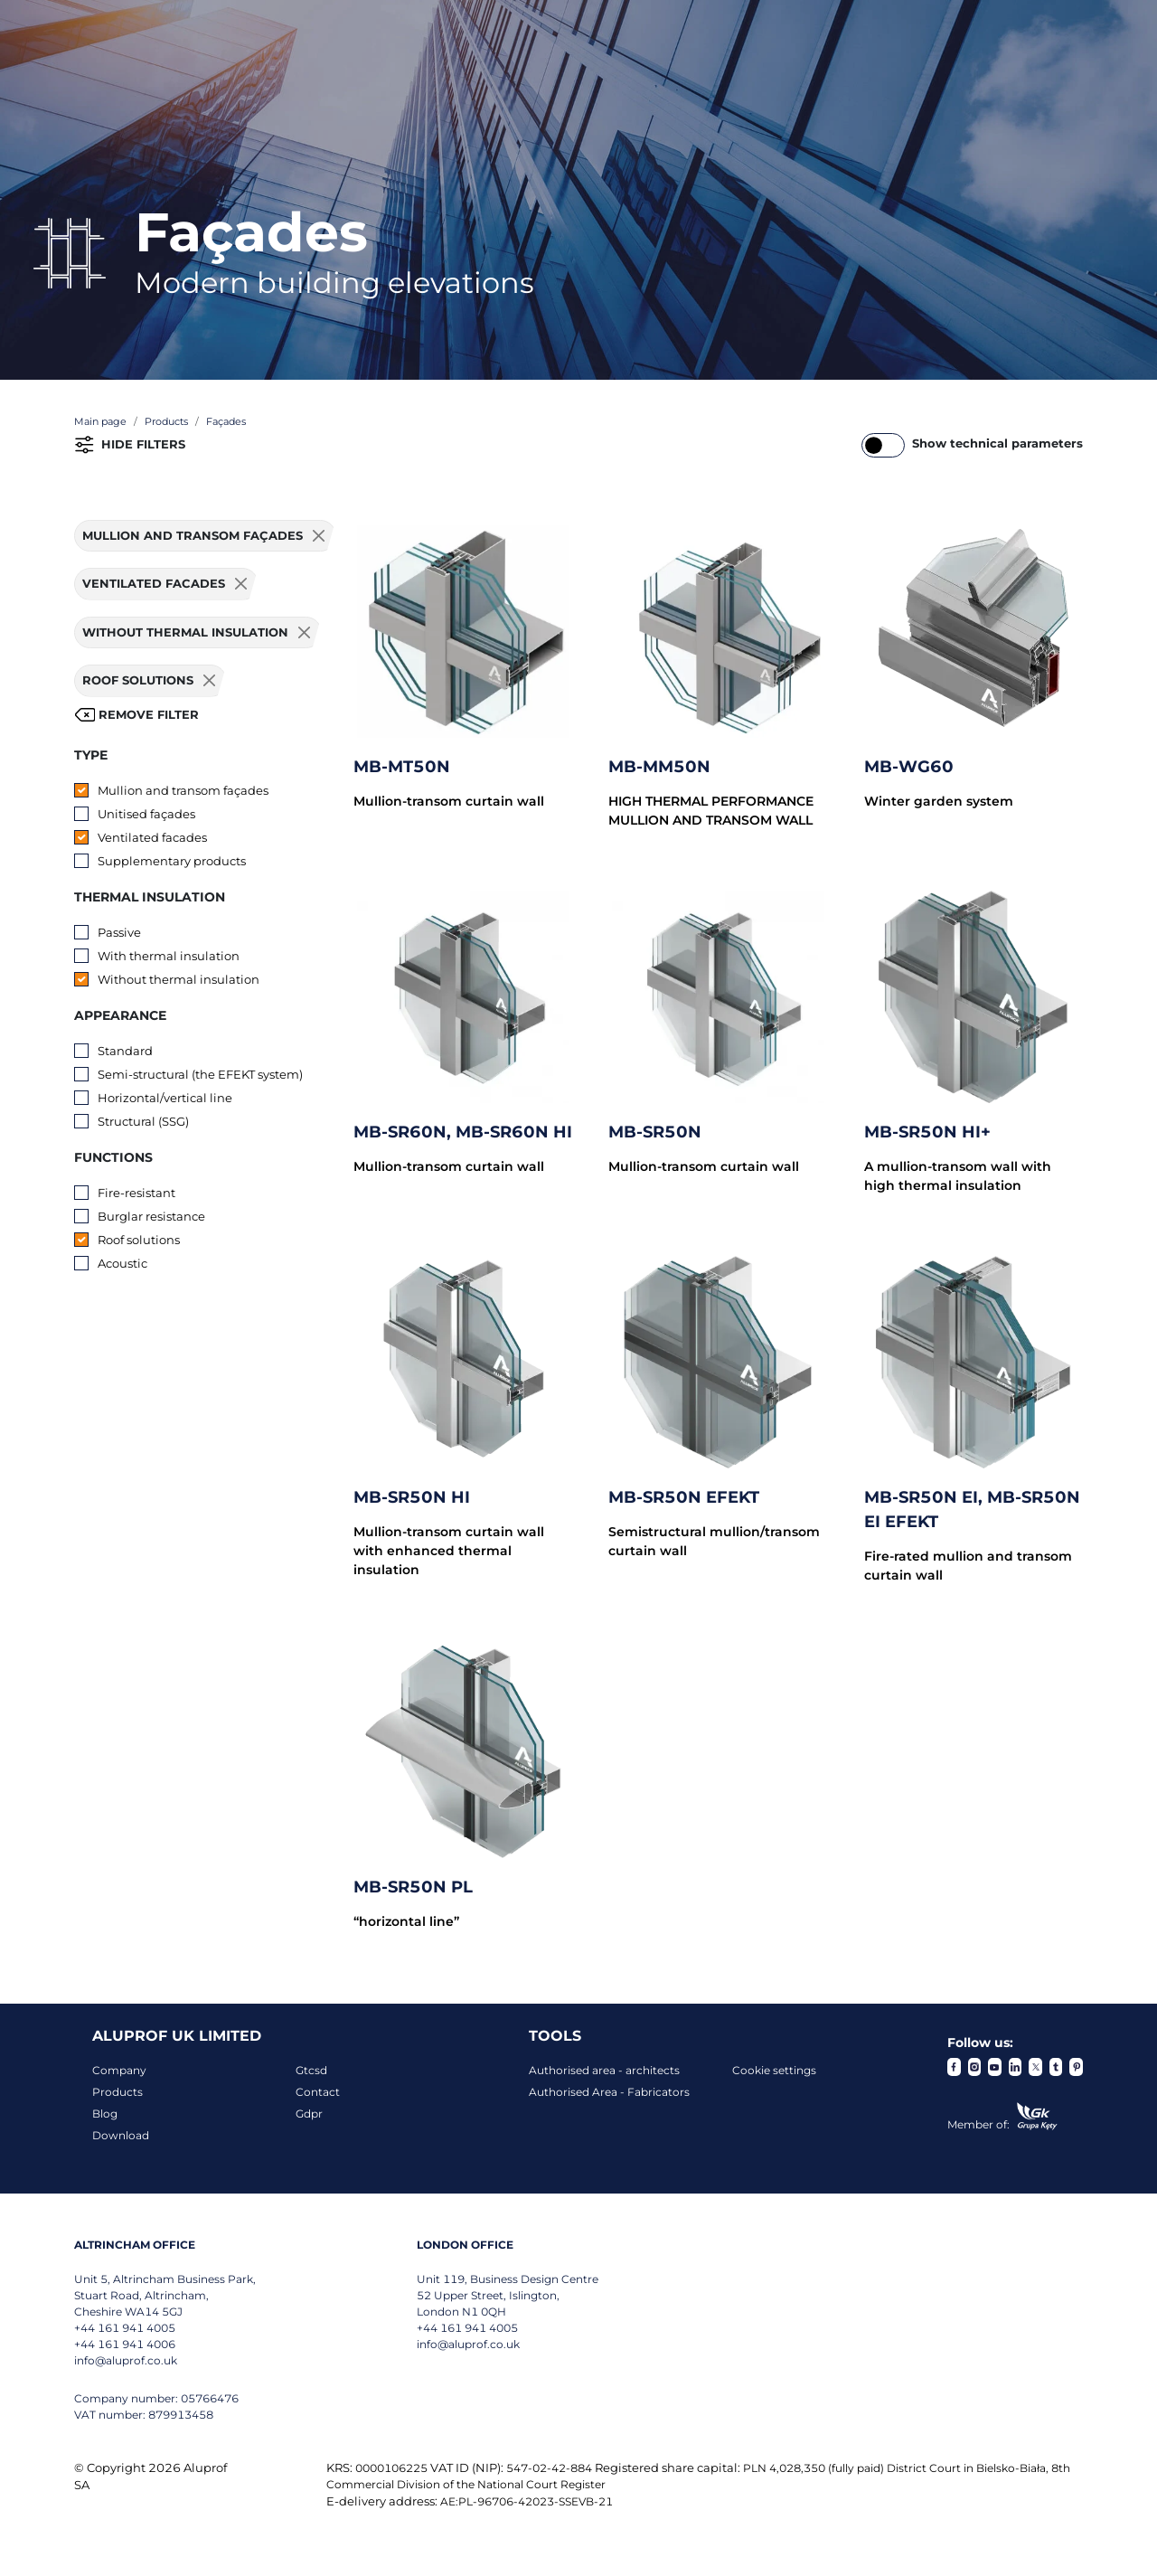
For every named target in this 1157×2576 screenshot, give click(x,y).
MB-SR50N (654, 1132)
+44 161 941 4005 (124, 2328)
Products (117, 2092)
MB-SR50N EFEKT (683, 1497)
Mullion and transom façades (183, 790)
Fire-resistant (136, 1192)
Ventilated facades (152, 837)
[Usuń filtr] (319, 536)
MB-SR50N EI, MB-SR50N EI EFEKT (972, 1509)
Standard (125, 1050)
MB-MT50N (401, 767)
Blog (105, 2113)
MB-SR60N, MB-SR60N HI (462, 1132)
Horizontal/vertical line (165, 1097)
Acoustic (122, 1263)
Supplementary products (172, 861)
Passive (119, 932)
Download (120, 2135)
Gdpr (309, 2113)
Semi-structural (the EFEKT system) (200, 1074)
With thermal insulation (169, 955)
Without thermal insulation (178, 979)
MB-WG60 (909, 767)
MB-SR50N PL (413, 1887)
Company (119, 2070)
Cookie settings (774, 2070)
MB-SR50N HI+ (927, 1132)
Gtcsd (311, 2070)
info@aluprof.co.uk (125, 2360)
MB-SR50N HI (411, 1497)
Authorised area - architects (604, 2070)
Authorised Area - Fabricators (609, 2092)
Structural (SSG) (143, 1121)
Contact (318, 2092)
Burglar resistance (151, 1216)
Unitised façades (146, 814)
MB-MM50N (659, 767)
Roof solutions (139, 1239)
